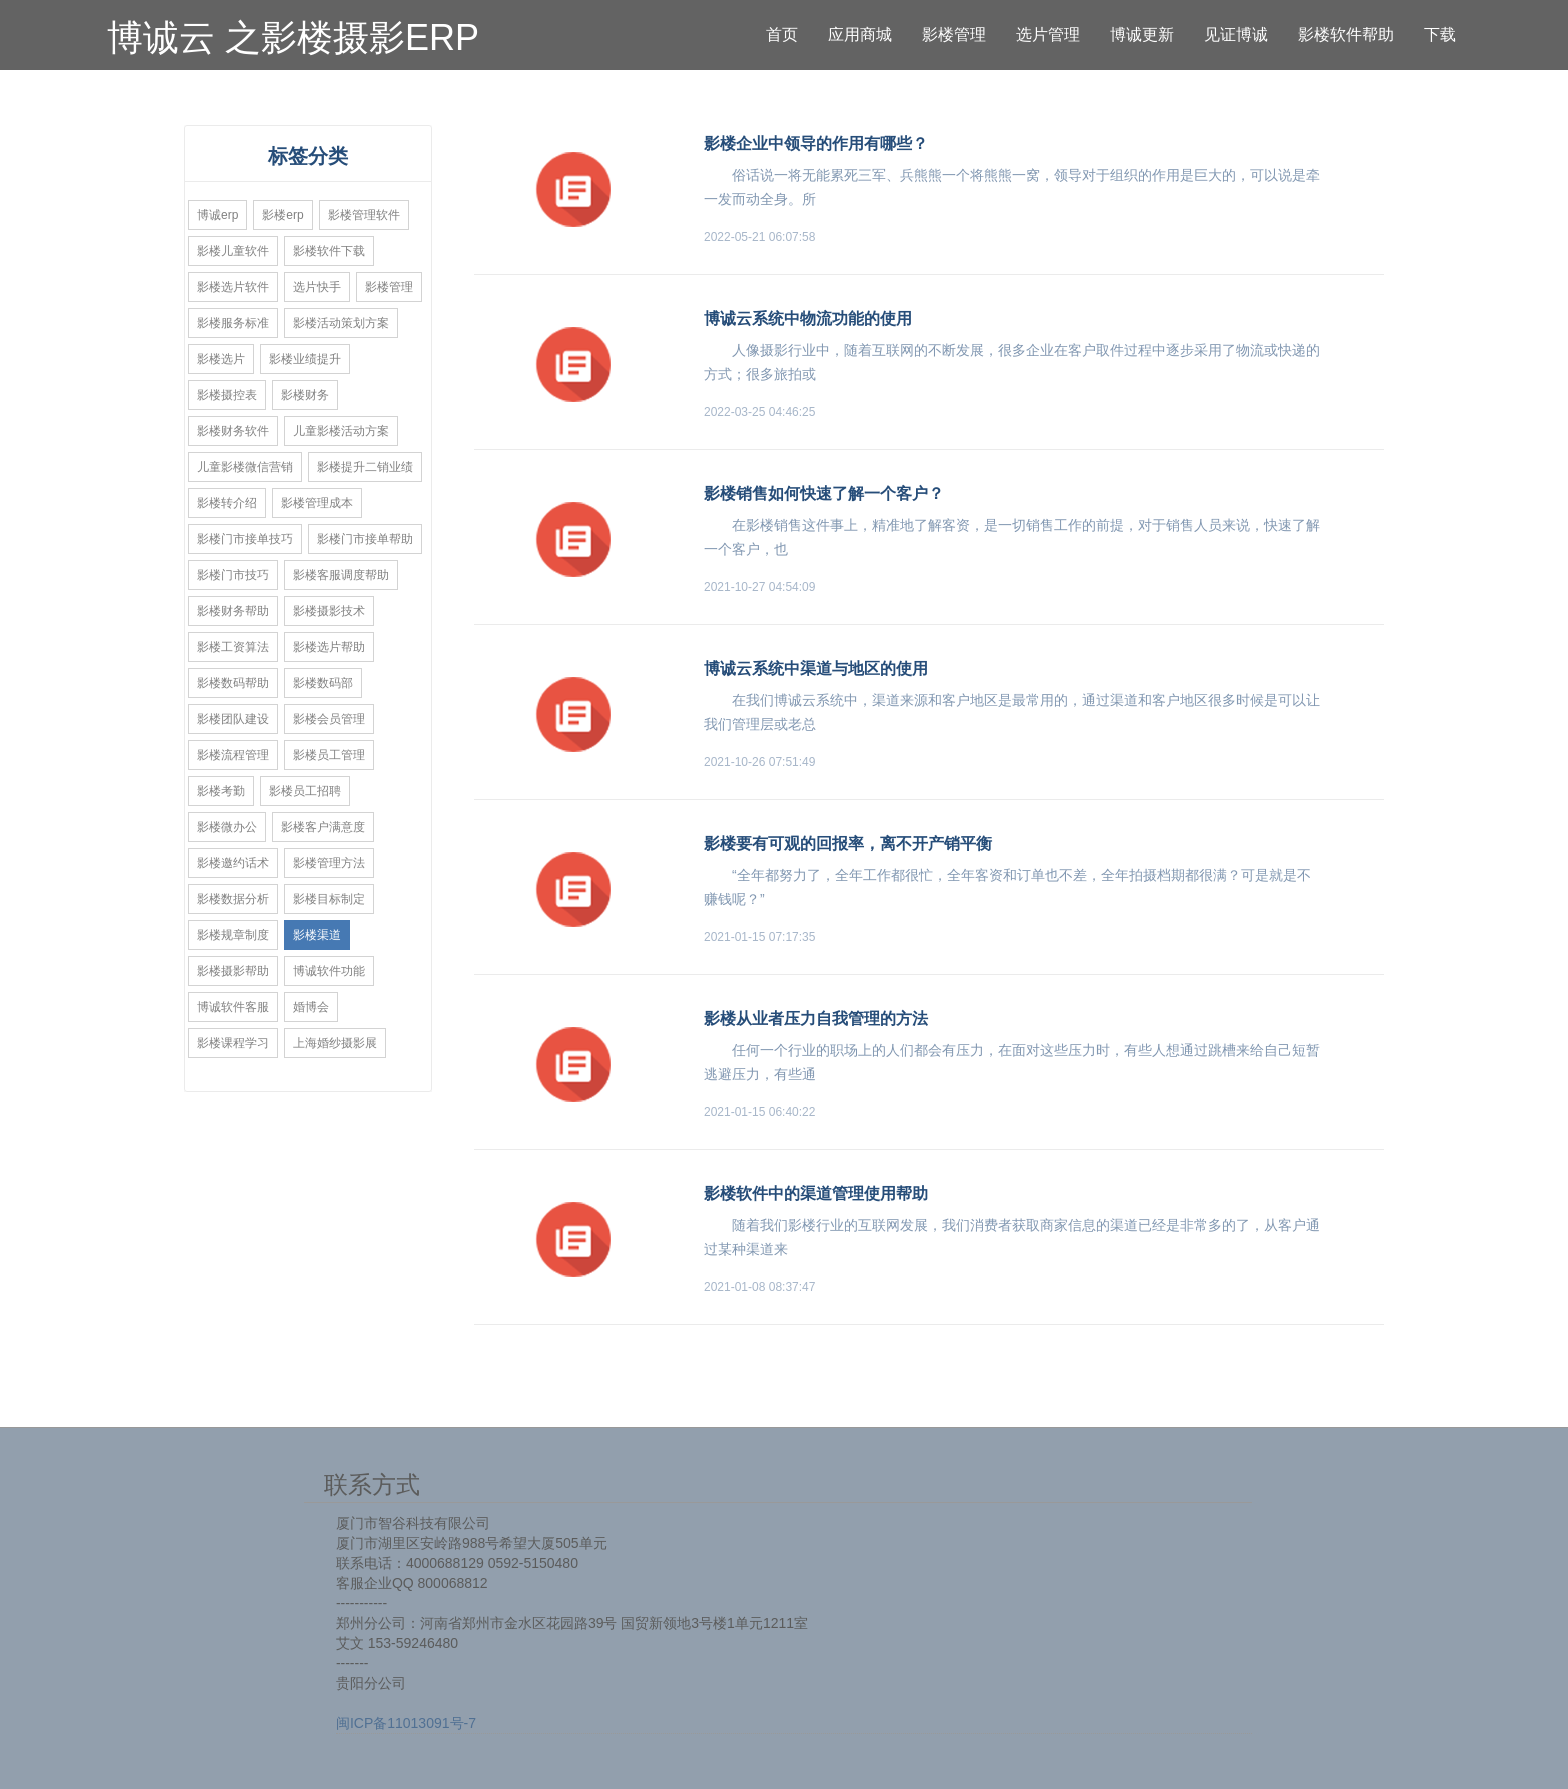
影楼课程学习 (233, 1043)
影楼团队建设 (233, 719)
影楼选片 (221, 359)
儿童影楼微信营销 (245, 467)
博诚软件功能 (329, 971)
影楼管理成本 (317, 503)
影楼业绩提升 (305, 359)
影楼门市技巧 (233, 575)
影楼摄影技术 (329, 611)
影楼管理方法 (329, 863)
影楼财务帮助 (233, 611)
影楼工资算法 (233, 647)
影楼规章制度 (233, 935)
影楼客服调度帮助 (341, 575)
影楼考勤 (221, 791)
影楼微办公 (227, 827)
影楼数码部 (323, 683)
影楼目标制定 (329, 899)
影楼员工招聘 (305, 791)
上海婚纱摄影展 (335, 1043)
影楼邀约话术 (233, 863)
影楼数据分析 (233, 899)
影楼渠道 (317, 935)
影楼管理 (389, 287)
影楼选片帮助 (329, 647)
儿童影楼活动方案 (341, 431)
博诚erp (217, 215)
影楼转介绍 (227, 503)
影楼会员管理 (329, 719)
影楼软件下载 (329, 251)
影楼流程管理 (233, 755)
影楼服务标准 (233, 323)
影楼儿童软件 (233, 251)
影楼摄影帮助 (233, 971)
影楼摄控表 (227, 395)
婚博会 (311, 1007)
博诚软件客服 (233, 1007)
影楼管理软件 (364, 215)
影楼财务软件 (233, 431)
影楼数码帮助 (233, 683)
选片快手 (317, 287)
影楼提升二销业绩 (365, 467)
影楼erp (282, 215)
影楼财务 (305, 395)
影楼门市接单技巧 (245, 539)
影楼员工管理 (329, 755)
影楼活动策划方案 (341, 323)
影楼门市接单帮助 (365, 539)
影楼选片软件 (233, 287)
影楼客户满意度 (323, 827)
